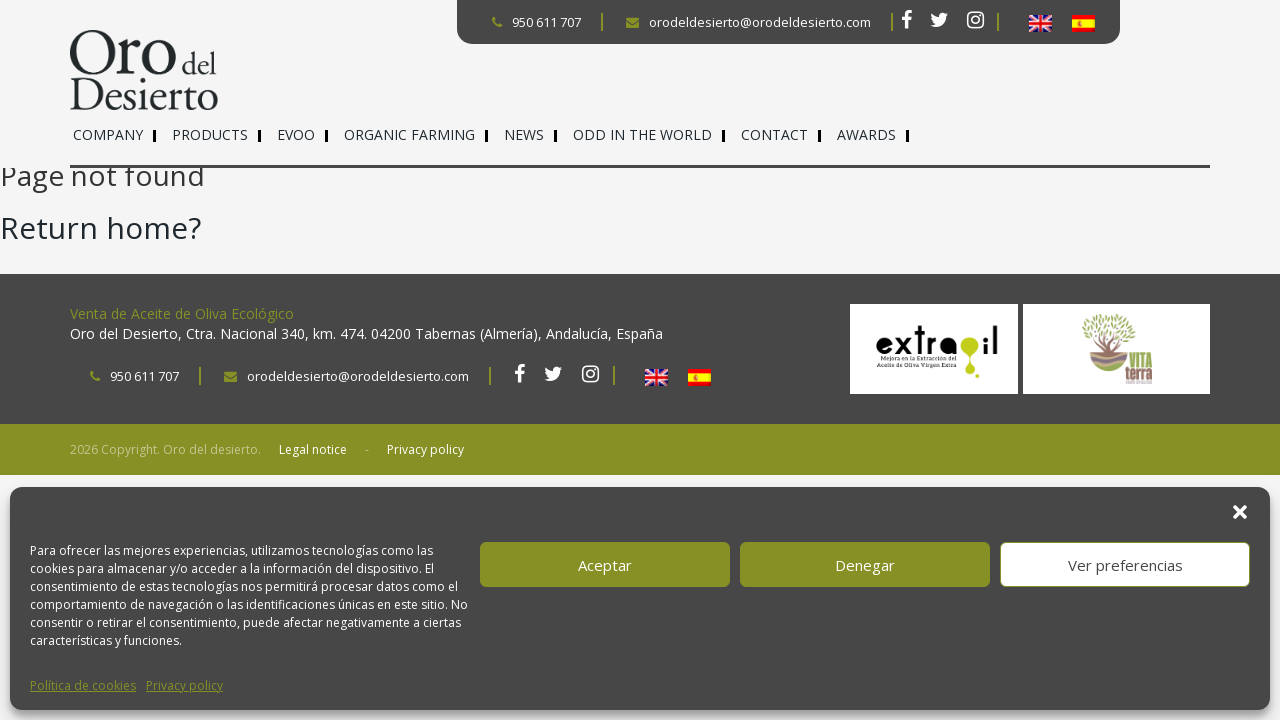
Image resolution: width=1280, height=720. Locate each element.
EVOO (296, 134)
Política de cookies (83, 685)
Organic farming (409, 134)
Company (108, 134)
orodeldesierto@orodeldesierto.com (748, 22)
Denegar (865, 565)
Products (210, 134)
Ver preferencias (1125, 565)
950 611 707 (536, 22)
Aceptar (605, 565)
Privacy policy (184, 685)
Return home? (100, 227)
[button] (1240, 512)
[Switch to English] (1040, 23)
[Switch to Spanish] (1083, 23)
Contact (774, 134)
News (524, 134)
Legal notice (313, 449)
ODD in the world (642, 134)
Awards (866, 134)
